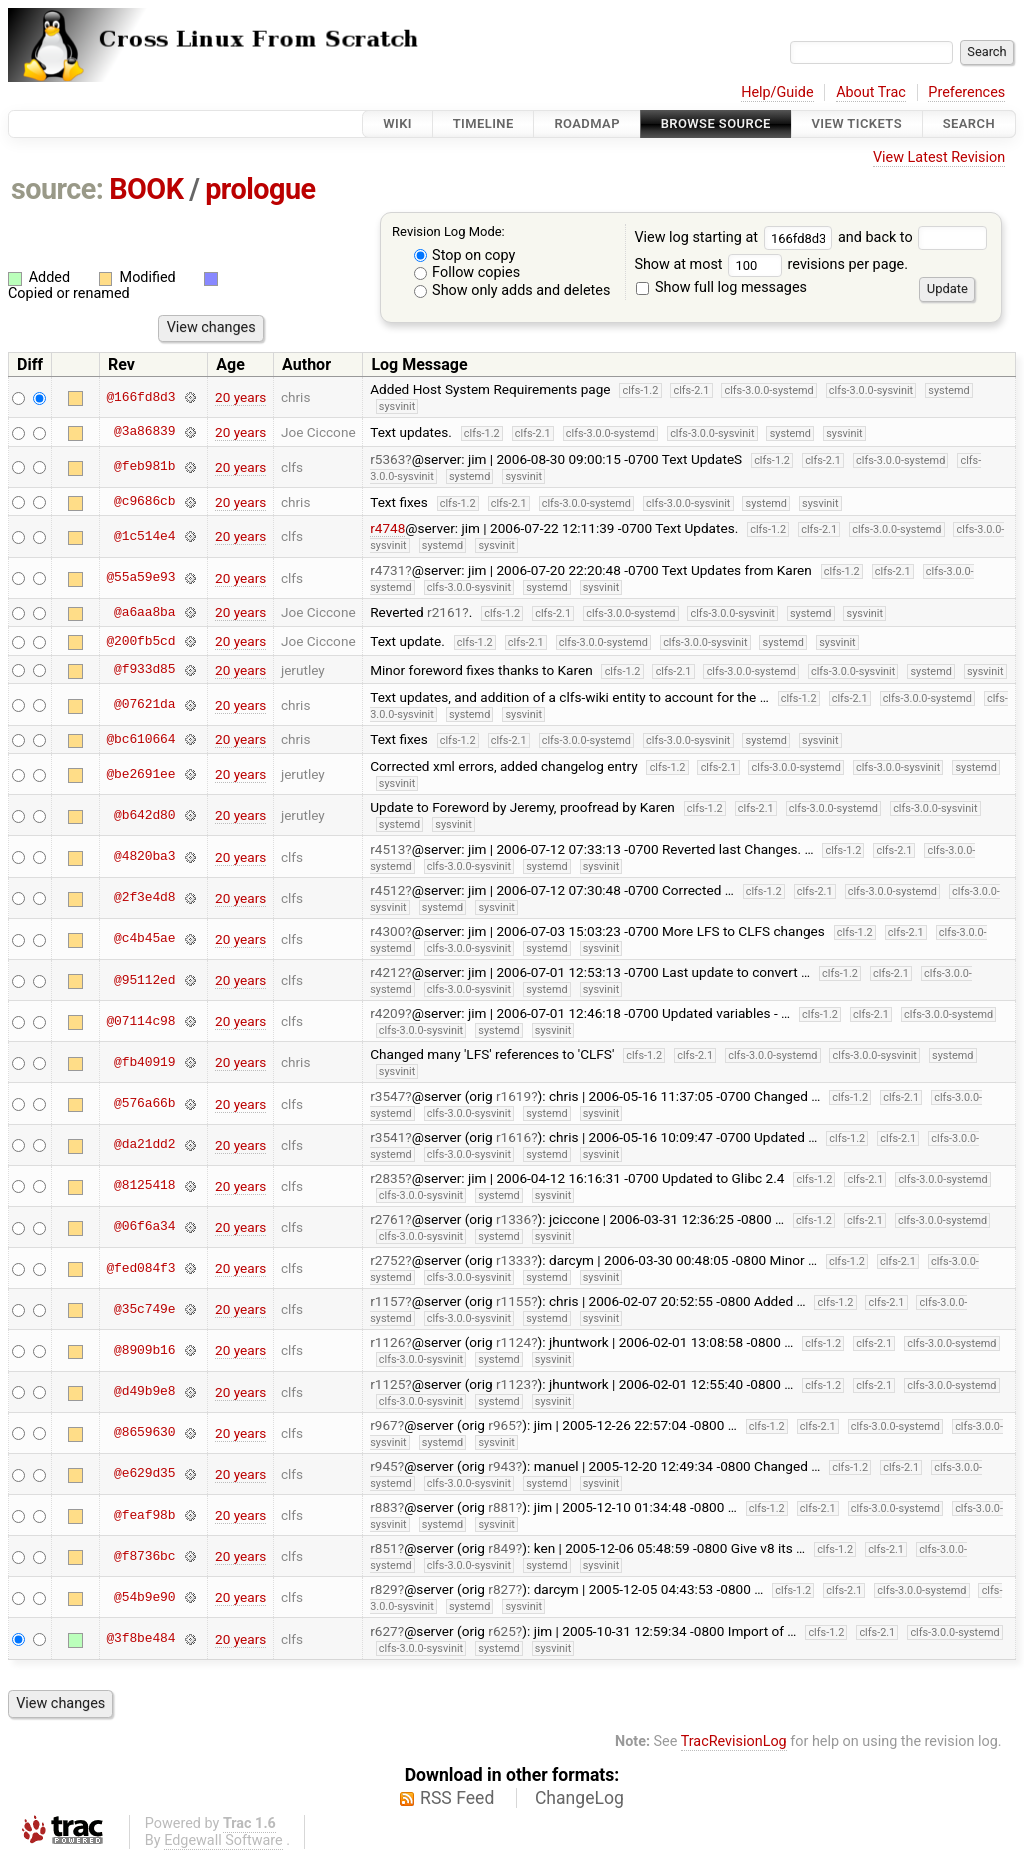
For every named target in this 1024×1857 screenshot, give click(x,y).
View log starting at (736, 237)
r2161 (444, 612)
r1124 (513, 1342)
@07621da (144, 705)
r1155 (513, 1301)
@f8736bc (144, 1556)
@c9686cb (144, 502)
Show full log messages (721, 287)
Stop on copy (465, 255)
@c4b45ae (144, 939)
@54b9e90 (144, 1597)
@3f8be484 (140, 1639)
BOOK (146, 189)
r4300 (387, 931)
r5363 (387, 459)
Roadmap (587, 123)
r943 (502, 1466)
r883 (384, 1507)
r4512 (387, 890)
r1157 (387, 1301)
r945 (384, 1466)
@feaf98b (144, 1515)
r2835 (387, 1178)
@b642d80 (144, 815)
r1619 (513, 1096)
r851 (384, 1548)
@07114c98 (140, 1021)
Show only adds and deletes (512, 290)
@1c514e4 (144, 536)
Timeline (483, 123)
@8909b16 (144, 1350)
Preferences (966, 92)
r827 (502, 1589)
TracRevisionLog (734, 1741)
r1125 (387, 1384)
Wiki (397, 123)
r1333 (513, 1260)
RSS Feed (457, 1798)
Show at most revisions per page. (771, 264)
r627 (384, 1631)
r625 (502, 1631)
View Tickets (857, 123)
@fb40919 (144, 1062)
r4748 (387, 528)
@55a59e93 (140, 578)
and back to (912, 237)
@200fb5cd (140, 641)
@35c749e (144, 1309)
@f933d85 (144, 670)
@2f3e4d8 (144, 898)
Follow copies (467, 272)
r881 (502, 1507)
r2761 (387, 1219)
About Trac (871, 92)
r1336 (513, 1219)
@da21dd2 (144, 1145)
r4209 (387, 1013)
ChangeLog (579, 1798)
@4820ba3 (144, 857)
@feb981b (144, 467)
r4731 (387, 570)
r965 (502, 1425)
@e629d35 (144, 1474)
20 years (240, 397)
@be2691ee (140, 774)
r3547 (387, 1096)
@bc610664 (140, 739)
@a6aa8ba (144, 612)
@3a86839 (144, 432)
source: (57, 189)
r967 (384, 1425)
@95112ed (144, 980)
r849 (502, 1548)
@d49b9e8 (144, 1392)
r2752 (387, 1260)
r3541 (387, 1137)
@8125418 (144, 1186)
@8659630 (144, 1433)
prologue (260, 189)
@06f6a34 (144, 1227)
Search (969, 123)
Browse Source (716, 123)
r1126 (387, 1342)
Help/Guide (777, 92)
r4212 (387, 972)
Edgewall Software (223, 1840)
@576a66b (144, 1104)
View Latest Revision (939, 157)
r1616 (513, 1137)
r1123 (513, 1384)
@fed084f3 (140, 1268)
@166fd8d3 (140, 397)
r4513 (387, 849)
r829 (384, 1589)
